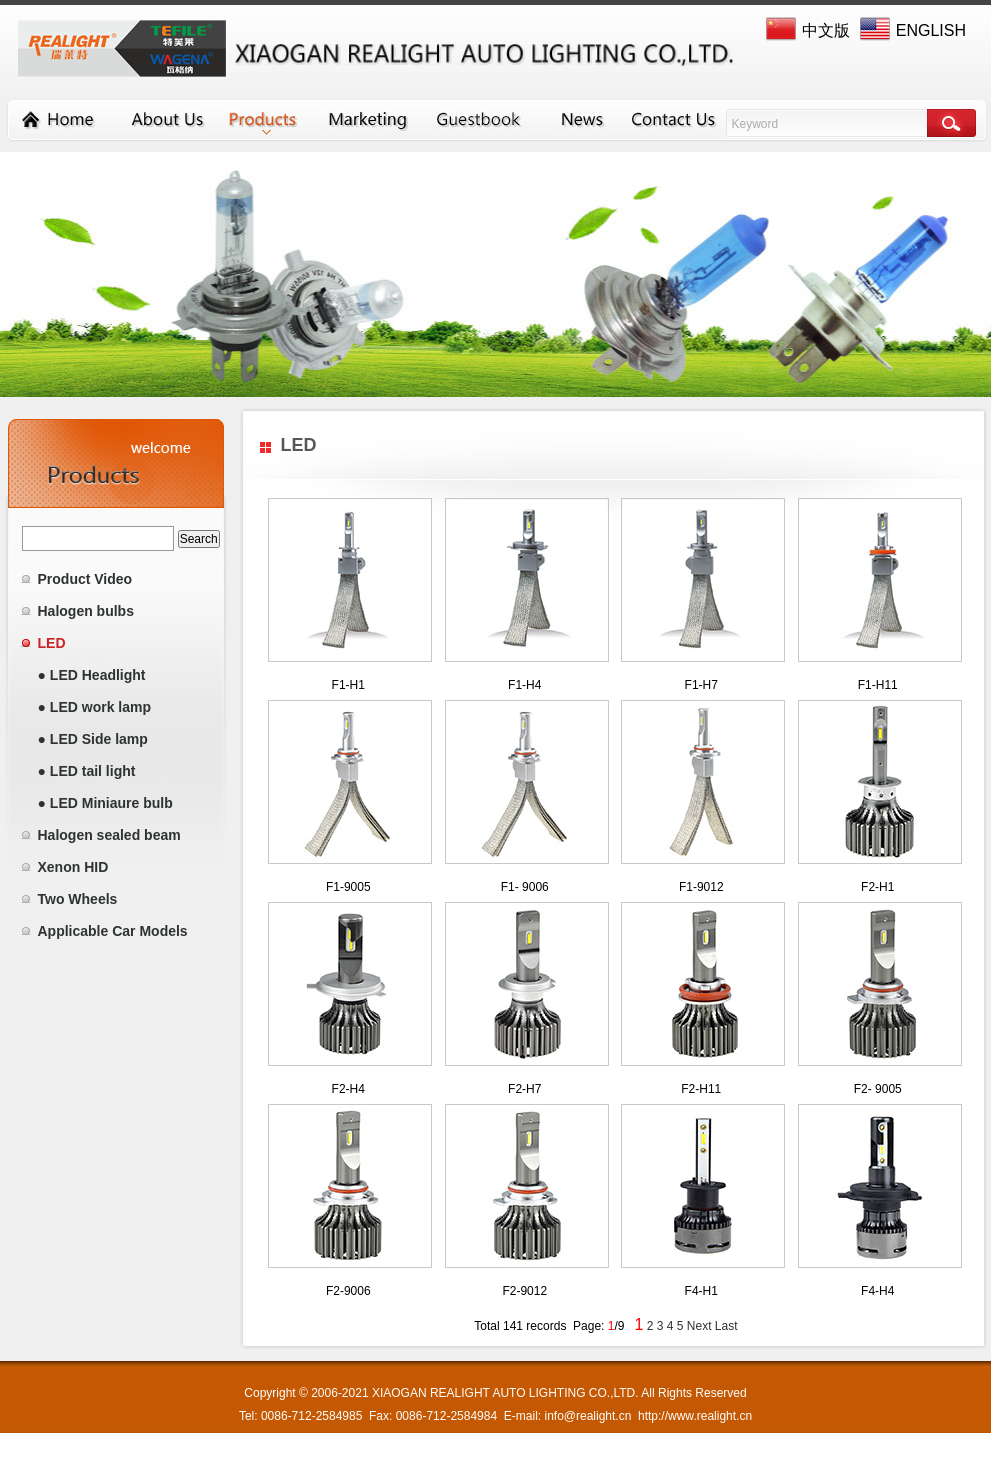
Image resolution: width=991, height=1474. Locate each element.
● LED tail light (87, 771)
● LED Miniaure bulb (105, 803)
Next (699, 1326)
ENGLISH (931, 30)
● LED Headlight (92, 675)
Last (726, 1326)
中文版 (826, 30)
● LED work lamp (94, 707)
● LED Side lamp (93, 739)
